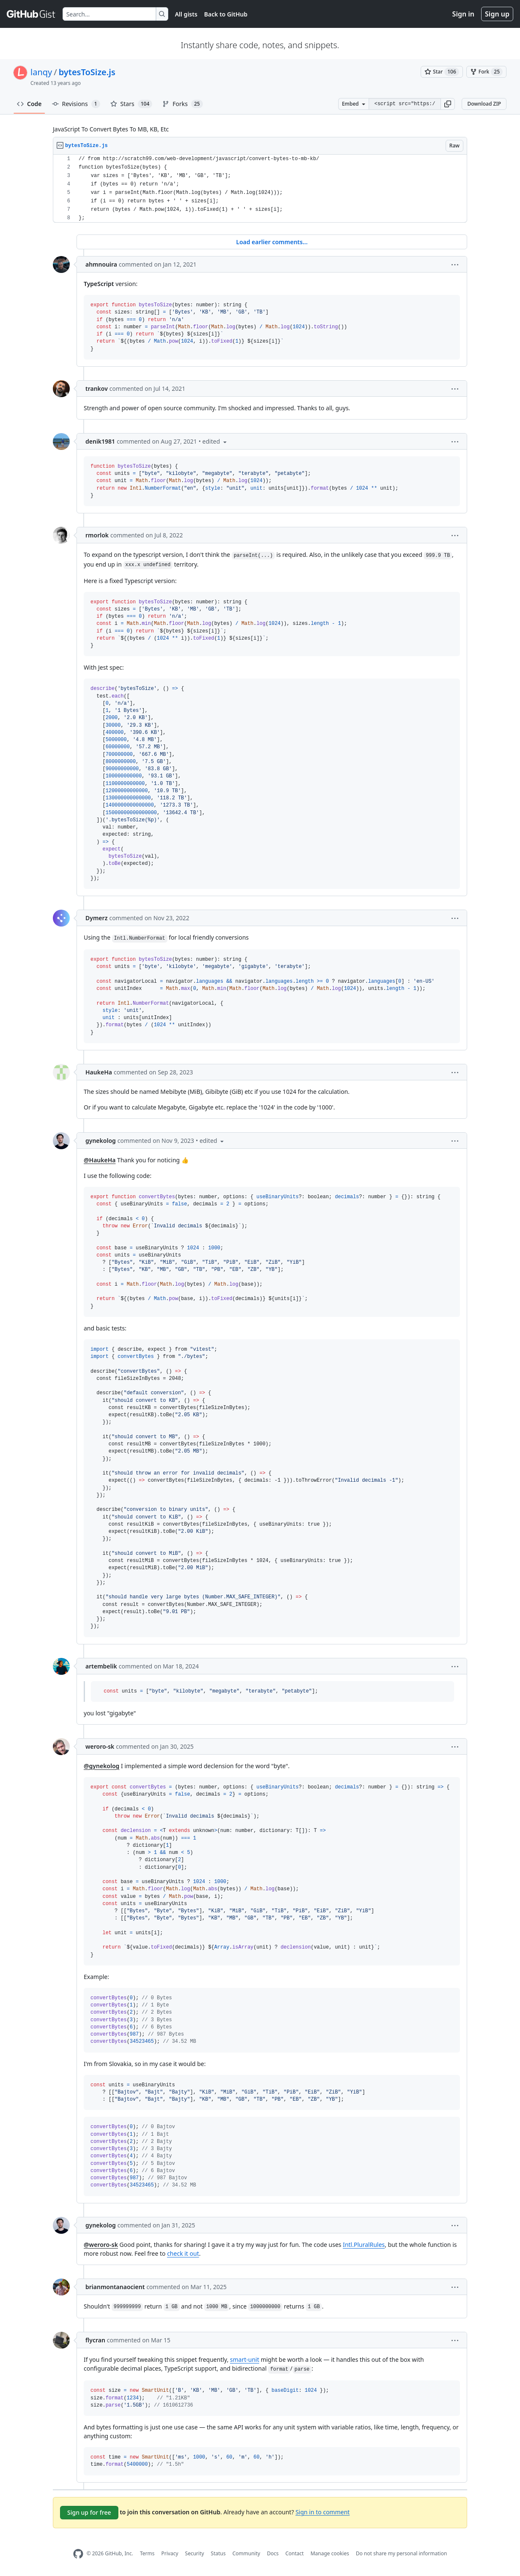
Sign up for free (89, 2512)
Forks (182, 104)
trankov (96, 388)
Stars (131, 104)
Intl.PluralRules (364, 2245)
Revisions (76, 104)
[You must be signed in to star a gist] (442, 72)
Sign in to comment (323, 2512)
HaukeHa (98, 1072)
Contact (294, 2553)
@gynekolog (101, 1766)
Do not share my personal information (401, 2553)
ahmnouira (101, 264)
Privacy (169, 2553)
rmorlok (97, 535)
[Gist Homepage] (31, 14)
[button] (448, 104)
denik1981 (100, 441)
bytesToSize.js (87, 72)
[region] (260, 189)
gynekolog (100, 1141)
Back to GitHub (225, 14)
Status (218, 2553)
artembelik (101, 1666)
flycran (95, 2340)
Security (194, 2553)
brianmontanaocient (115, 2287)
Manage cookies (329, 2553)
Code (29, 104)
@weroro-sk (101, 2245)
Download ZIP (484, 103)
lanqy (41, 72)
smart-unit (244, 2359)
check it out (183, 2253)
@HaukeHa (99, 1160)
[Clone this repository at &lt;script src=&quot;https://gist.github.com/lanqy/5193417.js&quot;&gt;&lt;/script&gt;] (405, 104)
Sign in (463, 14)
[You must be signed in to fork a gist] (486, 72)
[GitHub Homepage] (78, 2554)
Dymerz (96, 918)
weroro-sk (99, 1746)
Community (246, 2553)
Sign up (497, 14)
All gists (186, 14)
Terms (147, 2553)
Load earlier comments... (271, 242)
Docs (273, 2553)
